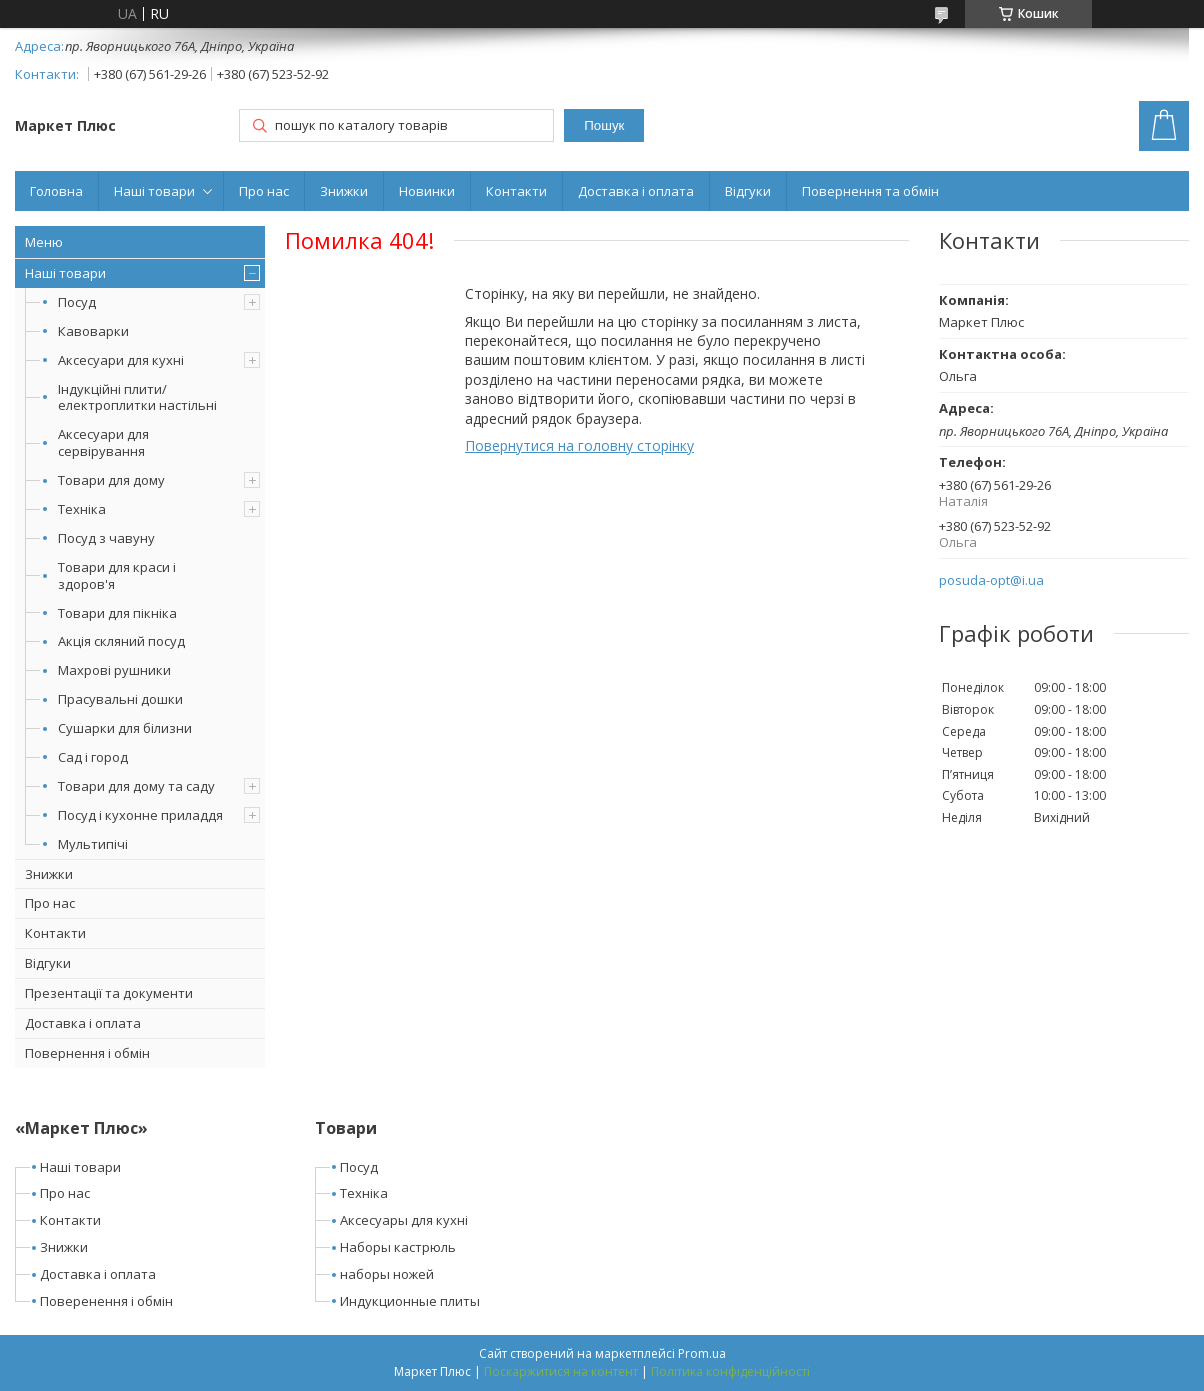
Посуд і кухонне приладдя (140, 815)
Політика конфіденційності (730, 1371)
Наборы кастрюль (398, 1247)
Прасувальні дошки (120, 699)
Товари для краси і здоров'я (117, 575)
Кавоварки (93, 331)
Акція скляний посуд (121, 641)
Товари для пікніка (117, 613)
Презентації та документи (109, 993)
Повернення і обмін (87, 1053)
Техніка (82, 509)
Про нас (264, 191)
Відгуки (748, 191)
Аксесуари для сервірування (103, 442)
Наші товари (154, 191)
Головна (56, 191)
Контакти (516, 191)
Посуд (77, 302)
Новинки (427, 191)
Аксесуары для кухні (404, 1220)
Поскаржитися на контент (561, 1371)
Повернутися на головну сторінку (579, 445)
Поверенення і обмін (106, 1301)
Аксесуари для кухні (121, 360)
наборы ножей (387, 1274)
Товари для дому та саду (136, 786)
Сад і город (93, 757)
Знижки (344, 191)
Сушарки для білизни (125, 728)
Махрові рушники (114, 670)
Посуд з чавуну (106, 538)
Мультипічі (93, 844)
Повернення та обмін (870, 191)
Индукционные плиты (410, 1301)
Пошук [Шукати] (604, 125)
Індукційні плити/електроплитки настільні (137, 397)
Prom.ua (702, 1353)
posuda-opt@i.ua (991, 580)
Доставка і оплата (636, 191)
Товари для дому (111, 480)
